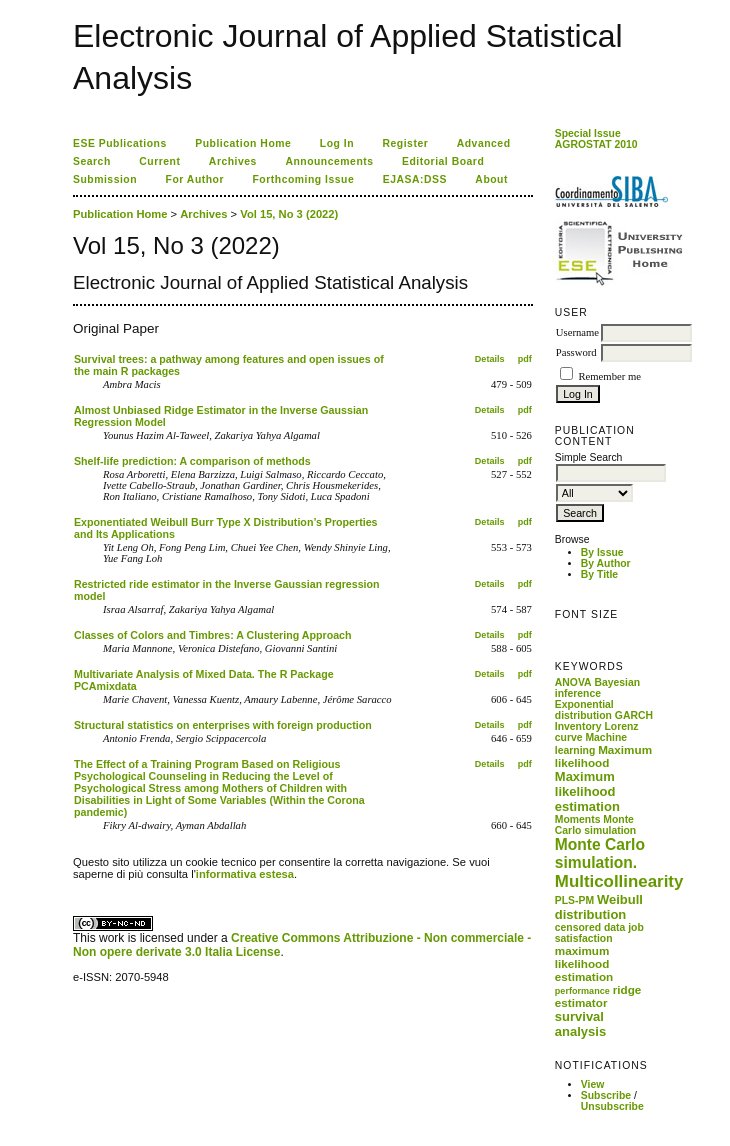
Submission (105, 179)
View (593, 1084)
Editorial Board (443, 161)
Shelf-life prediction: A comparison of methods (192, 461)
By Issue (602, 552)
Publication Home (243, 143)
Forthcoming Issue (304, 179)
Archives (233, 161)
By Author (606, 563)
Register (406, 143)
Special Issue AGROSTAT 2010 (596, 139)
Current (159, 161)
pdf (525, 359)
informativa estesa (245, 874)
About (491, 179)
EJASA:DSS (415, 179)
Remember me (609, 376)
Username (577, 332)
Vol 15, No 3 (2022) (289, 214)
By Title (599, 574)
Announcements (329, 161)
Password (576, 352)
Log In (337, 143)
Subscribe (606, 1095)
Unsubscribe (612, 1106)
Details (490, 359)
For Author (195, 179)
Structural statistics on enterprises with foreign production (223, 725)
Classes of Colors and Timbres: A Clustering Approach (213, 635)
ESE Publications (120, 143)
